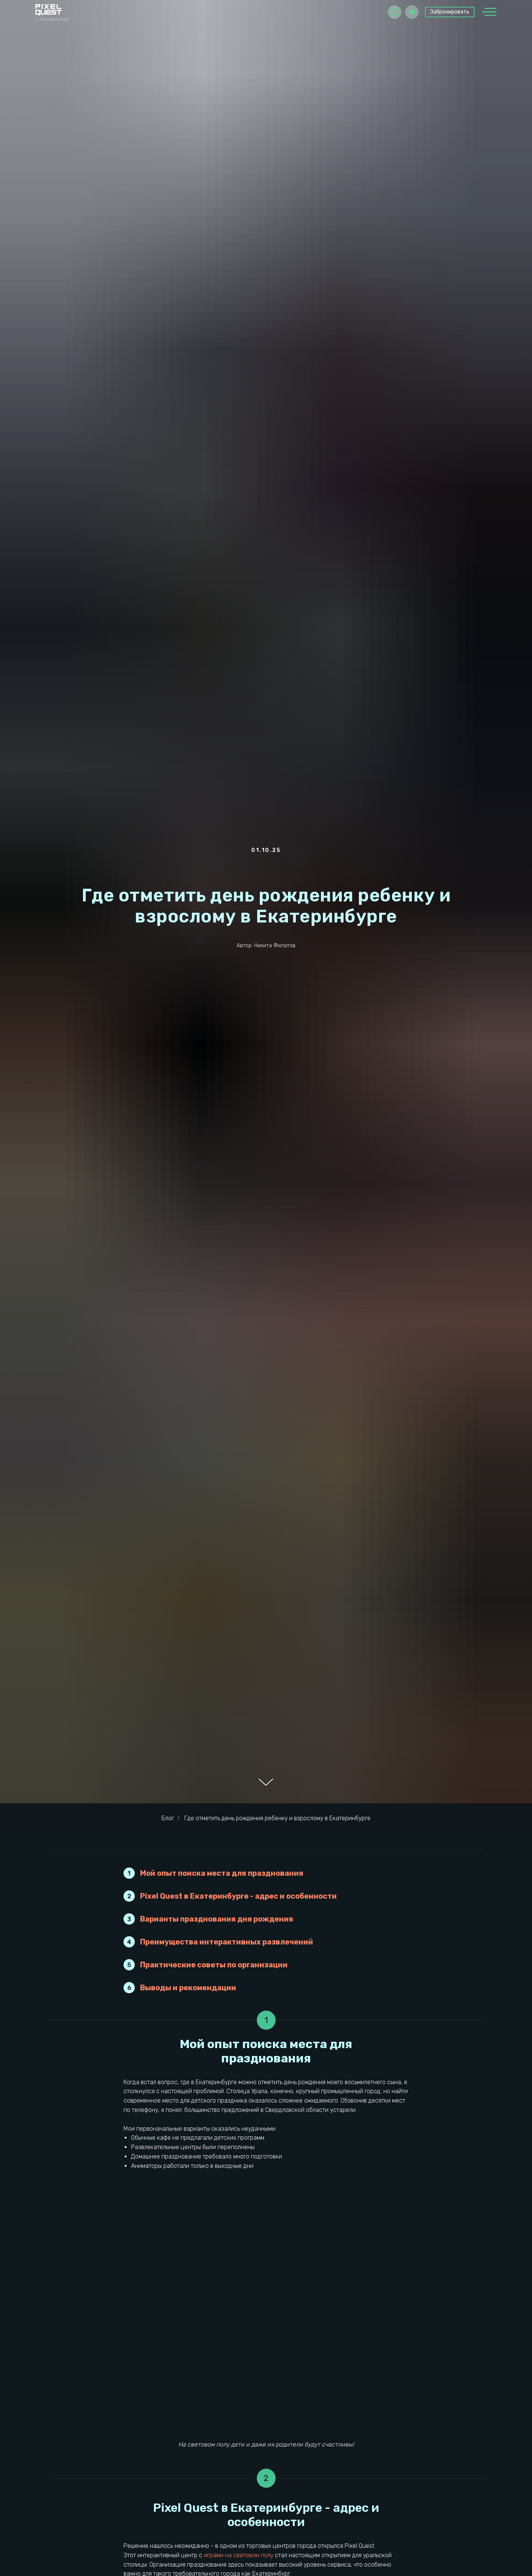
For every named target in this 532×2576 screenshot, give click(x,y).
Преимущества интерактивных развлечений (226, 1941)
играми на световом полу (238, 2555)
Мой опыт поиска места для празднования (221, 1873)
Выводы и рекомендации (188, 1987)
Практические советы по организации (214, 1964)
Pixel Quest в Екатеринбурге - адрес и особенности (238, 1896)
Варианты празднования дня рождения (216, 1918)
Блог (167, 1818)
